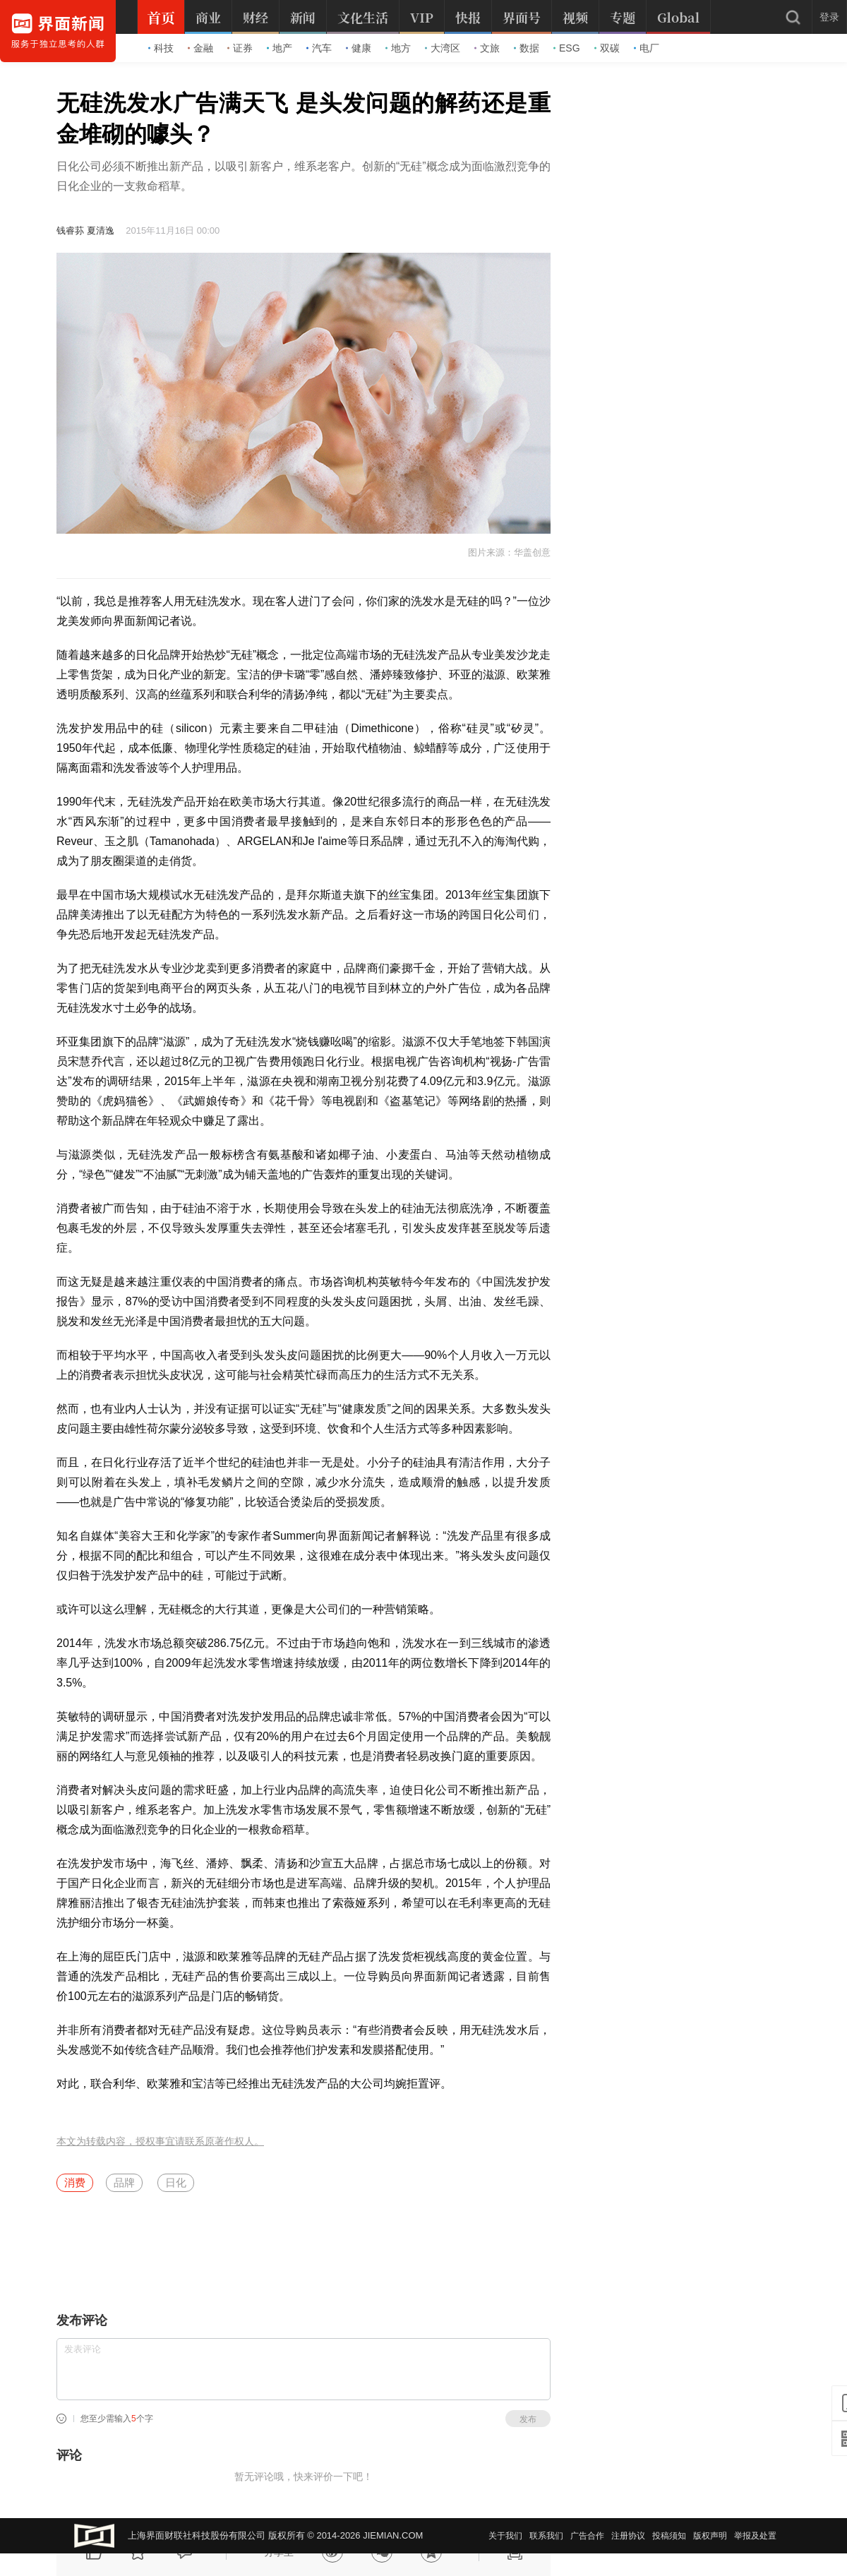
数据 (526, 48)
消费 (74, 2182)
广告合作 (587, 2536)
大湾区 (442, 48)
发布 (527, 2419)
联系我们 (546, 2536)
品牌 (124, 2182)
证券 (240, 48)
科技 (161, 48)
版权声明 (710, 2536)
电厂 (646, 48)
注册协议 (628, 2536)
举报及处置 (755, 2536)
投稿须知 (669, 2536)
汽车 (319, 48)
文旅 (487, 48)
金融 (200, 48)
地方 (398, 48)
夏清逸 (100, 230)
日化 (175, 2182)
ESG (566, 48)
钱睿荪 (70, 230)
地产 (279, 48)
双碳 (607, 48)
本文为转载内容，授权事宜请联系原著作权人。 (160, 2141)
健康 (358, 48)
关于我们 (505, 2536)
